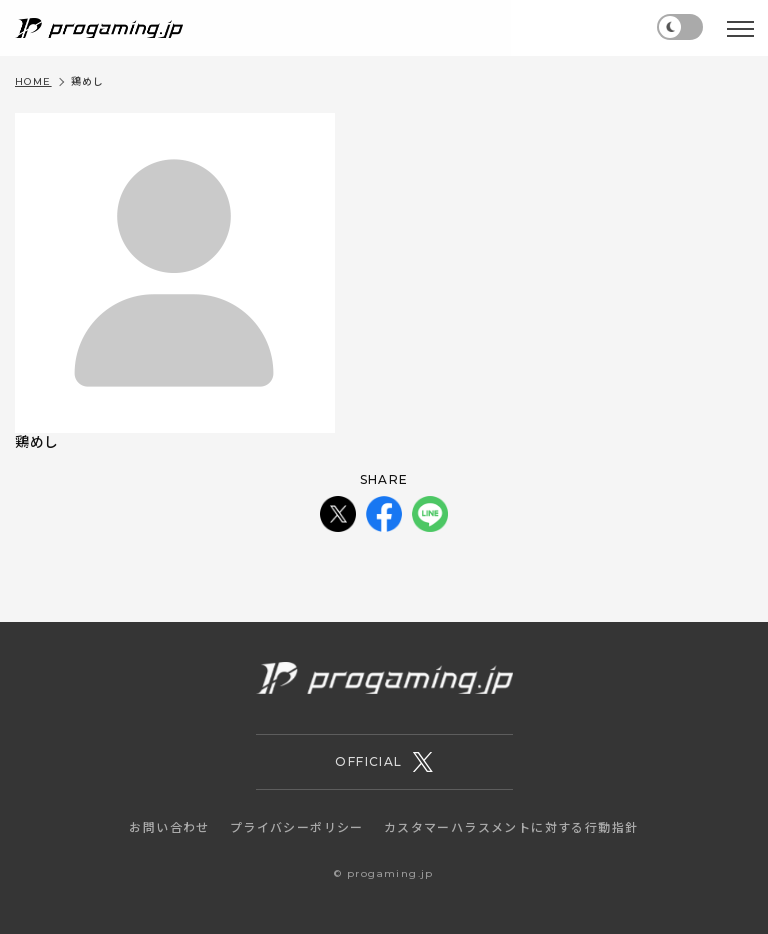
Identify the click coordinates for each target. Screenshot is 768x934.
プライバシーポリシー (297, 827)
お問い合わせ (169, 827)
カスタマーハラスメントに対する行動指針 (511, 827)
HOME (33, 81)
